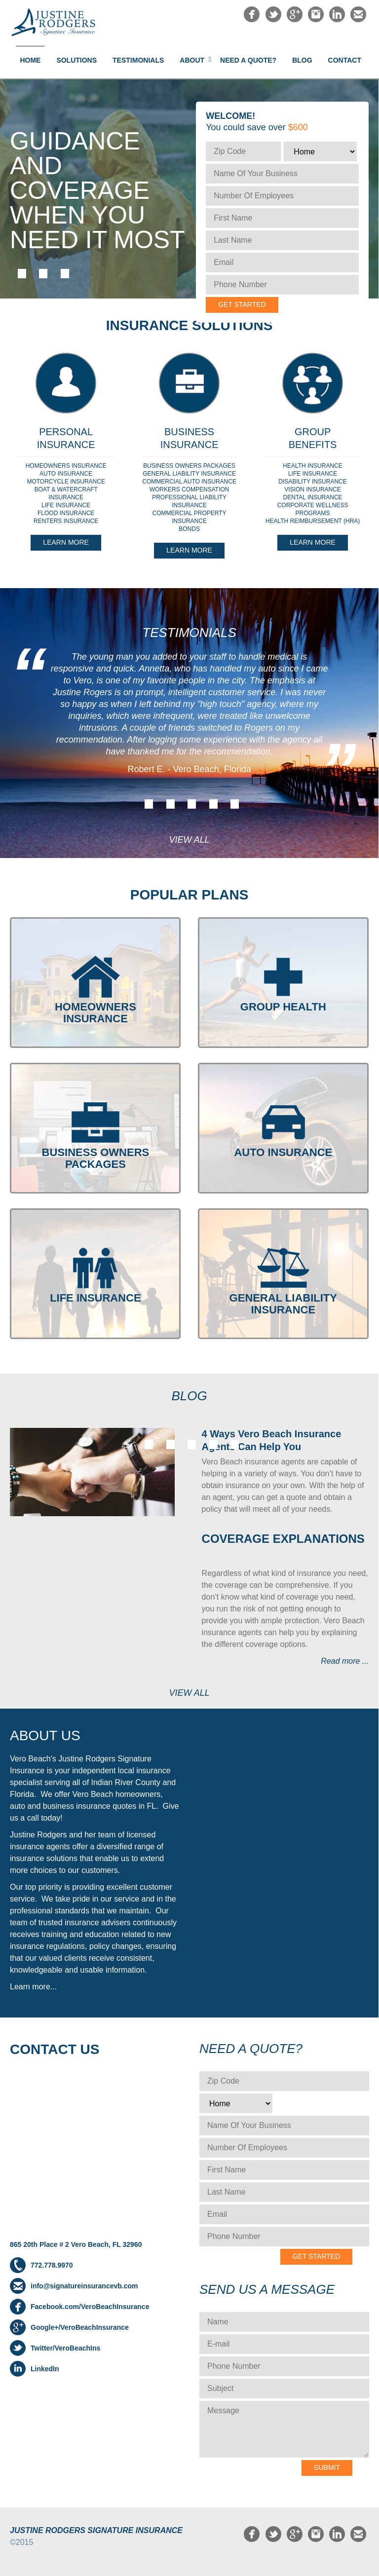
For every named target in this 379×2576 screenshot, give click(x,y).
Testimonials (138, 60)
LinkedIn (45, 2369)
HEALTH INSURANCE (312, 465)
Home (30, 60)
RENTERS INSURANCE (66, 521)
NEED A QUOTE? (248, 60)
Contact (344, 60)
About (192, 60)
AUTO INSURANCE (65, 473)
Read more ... (345, 1661)
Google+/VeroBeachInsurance (80, 2327)
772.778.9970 (52, 2265)
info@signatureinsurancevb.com (84, 2286)
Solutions (76, 60)
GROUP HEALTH (283, 1007)
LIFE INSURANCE (65, 505)
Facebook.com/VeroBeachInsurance (90, 2307)
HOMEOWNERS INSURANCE (66, 465)
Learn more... (33, 1986)
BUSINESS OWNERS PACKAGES (189, 465)
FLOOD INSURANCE (66, 513)
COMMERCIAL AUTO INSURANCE (189, 481)
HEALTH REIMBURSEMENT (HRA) (312, 521)
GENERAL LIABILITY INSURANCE (189, 473)
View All (189, 840)
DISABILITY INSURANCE (312, 481)
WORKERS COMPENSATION (189, 489)
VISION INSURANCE (312, 489)
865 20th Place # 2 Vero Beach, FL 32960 (76, 2244)
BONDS (189, 528)
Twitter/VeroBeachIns (65, 2348)
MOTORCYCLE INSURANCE (66, 481)
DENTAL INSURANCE (312, 497)
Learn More (66, 542)
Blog (302, 60)
